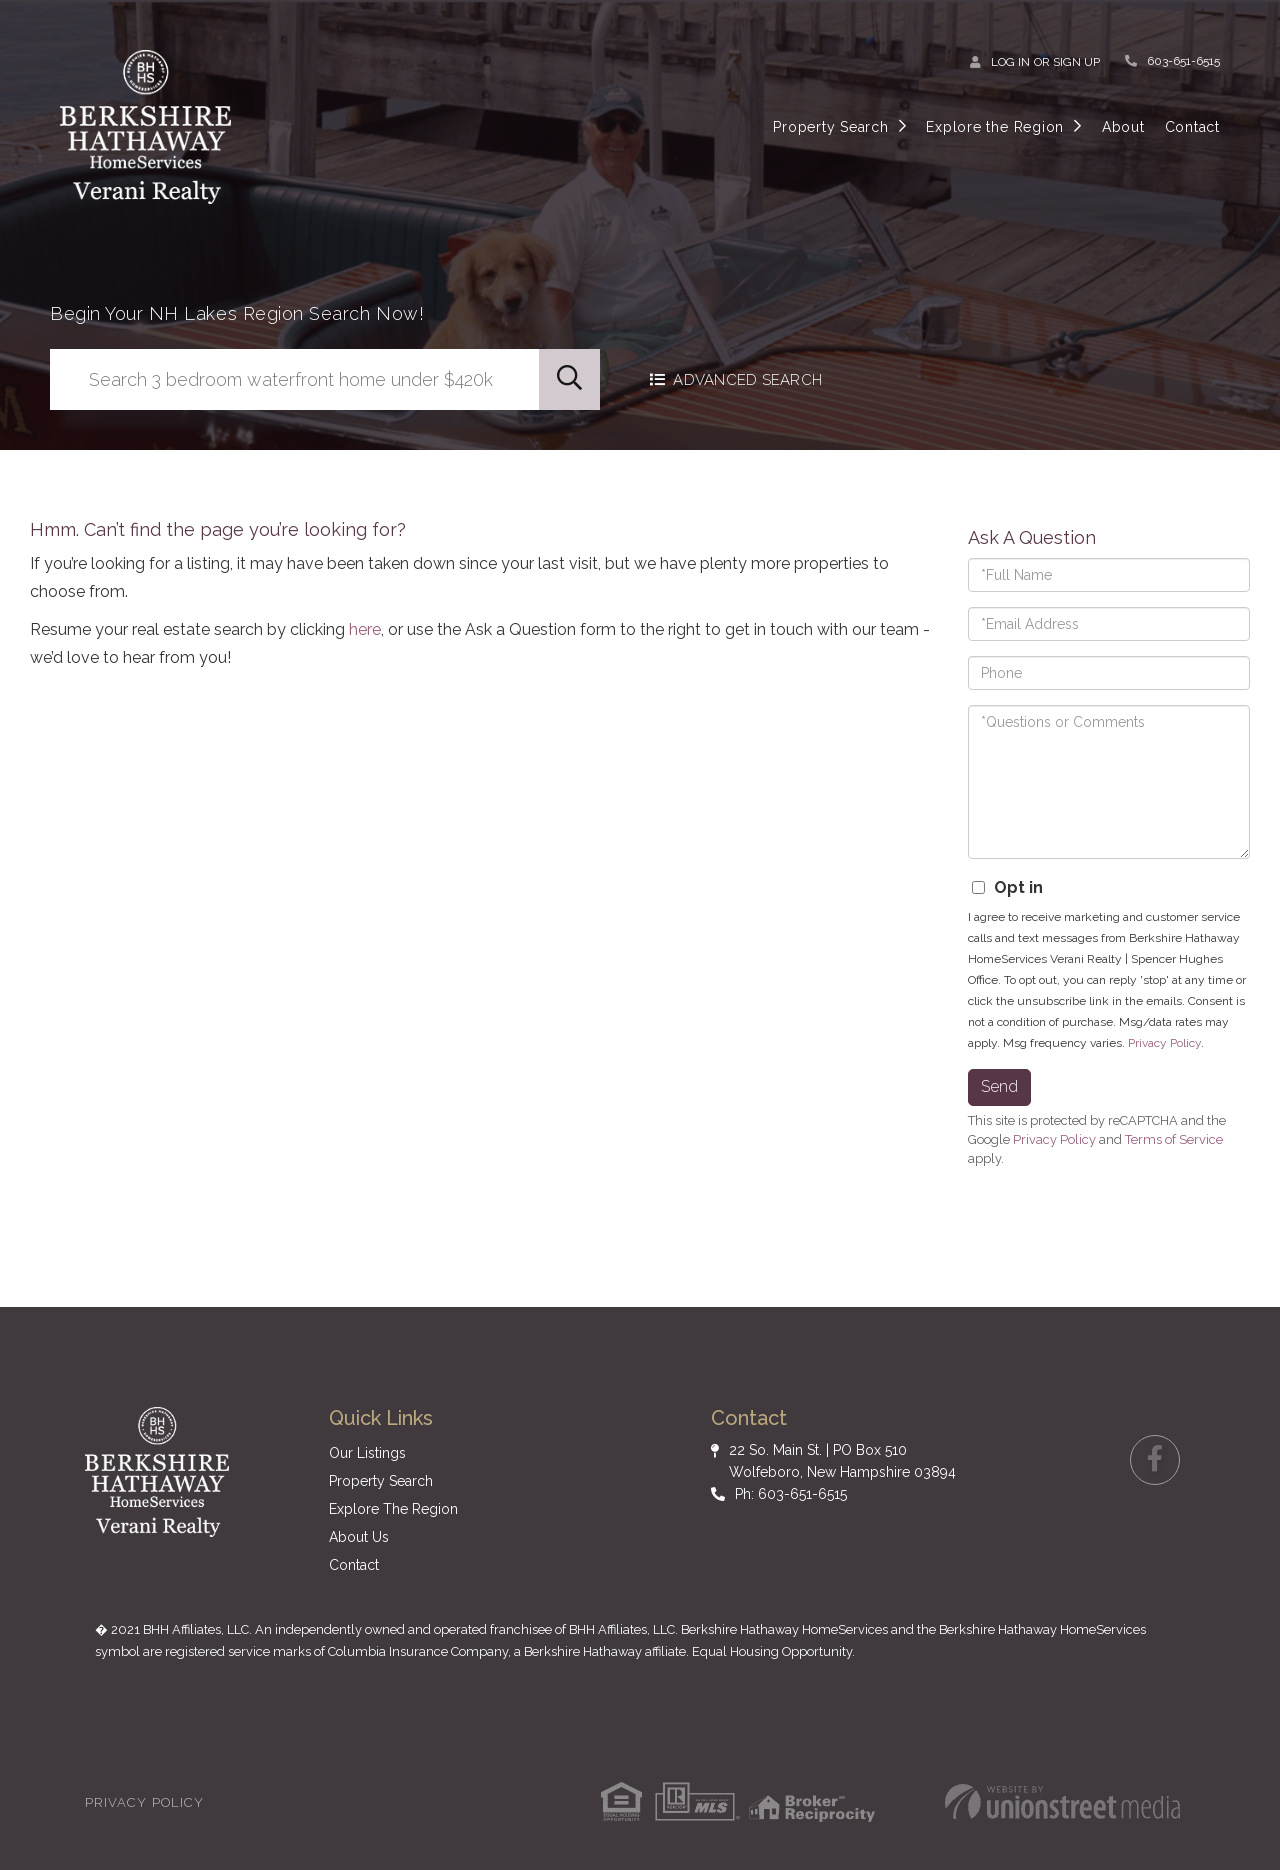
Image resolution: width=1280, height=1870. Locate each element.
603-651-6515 (1183, 61)
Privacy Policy (1164, 1043)
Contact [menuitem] (1192, 127)
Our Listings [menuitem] (367, 1453)
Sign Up (1076, 62)
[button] (569, 379)
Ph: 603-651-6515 (791, 1494)
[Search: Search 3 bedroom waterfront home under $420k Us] (294, 379)
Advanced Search (749, 379)
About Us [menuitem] (359, 1537)
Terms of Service (1174, 1139)
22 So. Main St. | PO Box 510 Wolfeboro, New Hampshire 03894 (842, 1461)
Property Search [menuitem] (830, 127)
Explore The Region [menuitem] (393, 1509)
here (365, 629)
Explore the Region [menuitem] (995, 127)
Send (999, 1086)
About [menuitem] (1123, 127)
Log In (1010, 62)
